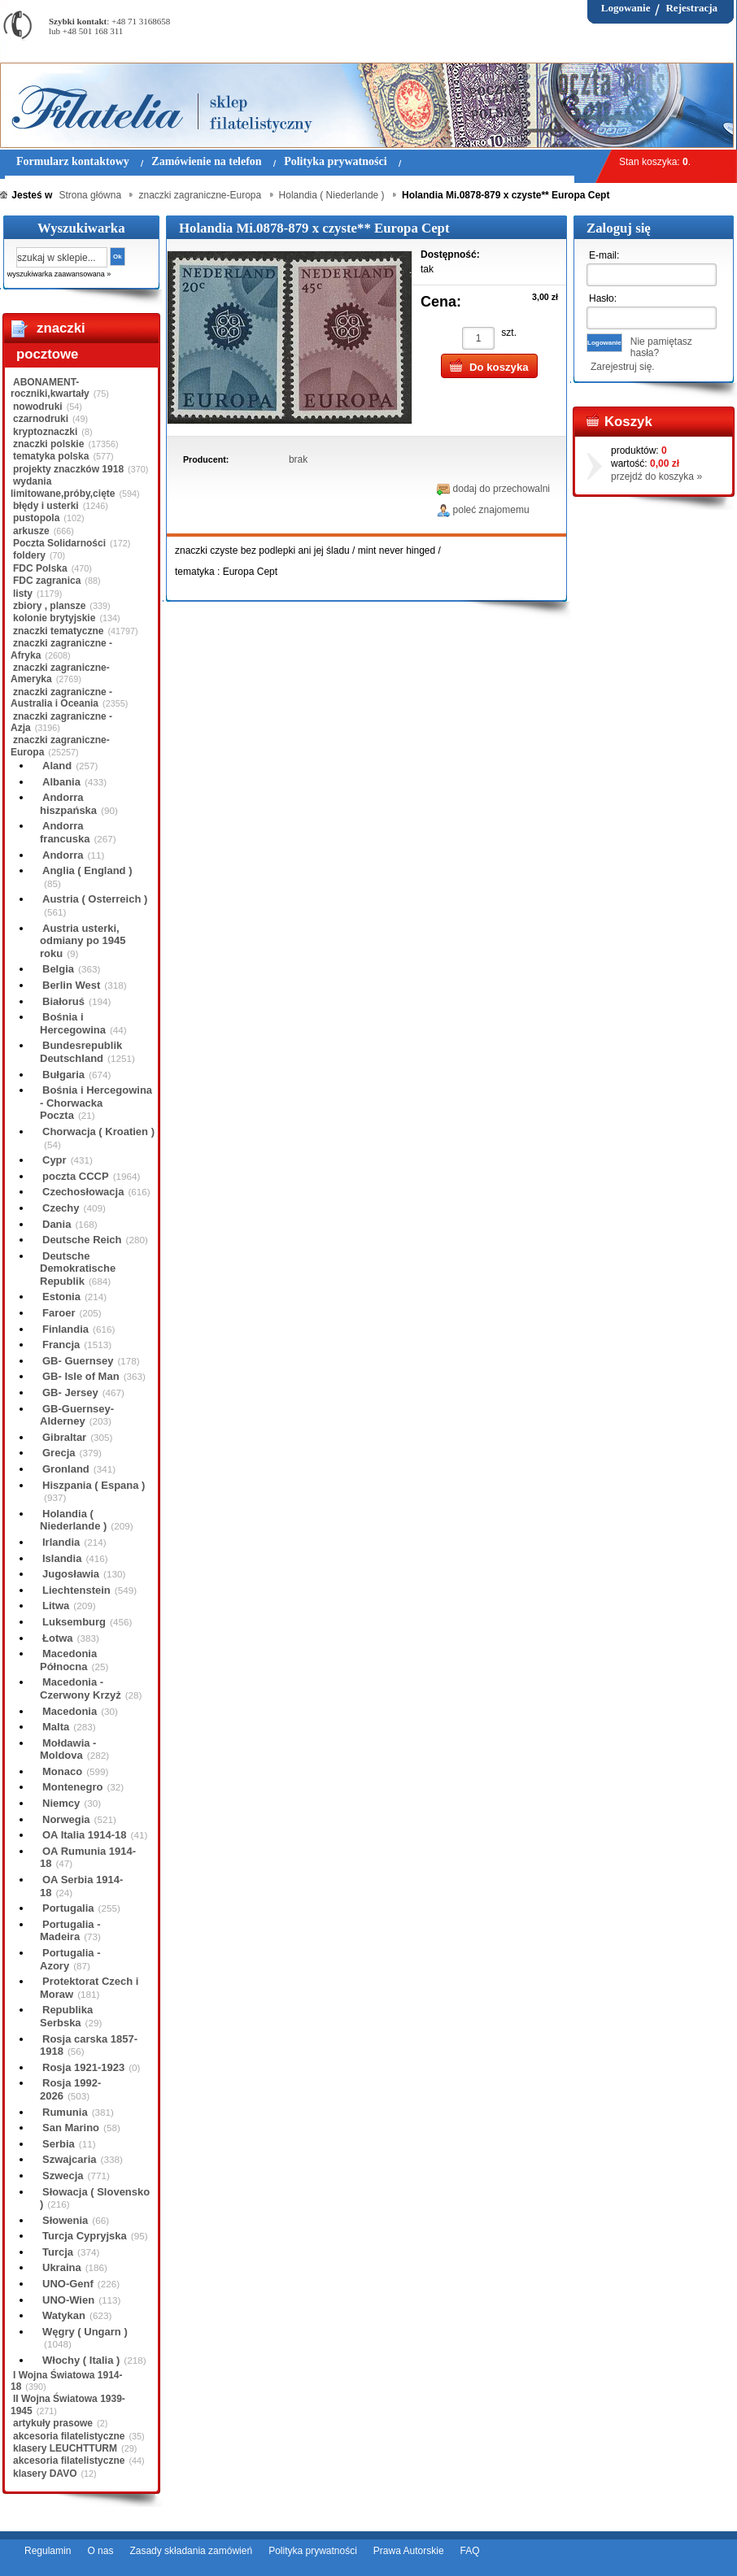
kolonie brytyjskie (54, 618)
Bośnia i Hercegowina (73, 1023)
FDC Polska (40, 568)
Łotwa (57, 1638)
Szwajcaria (69, 2159)
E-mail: (604, 255)
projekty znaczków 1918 (68, 469)
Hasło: (603, 298)
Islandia (61, 1558)
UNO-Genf (68, 2284)
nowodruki (38, 406)
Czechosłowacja (83, 1192)
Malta (55, 1727)
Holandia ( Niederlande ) (73, 1520)
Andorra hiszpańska (68, 803)
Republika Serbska (66, 2016)
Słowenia (65, 2220)
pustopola (36, 518)
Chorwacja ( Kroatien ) (98, 1131)
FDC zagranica (47, 580)
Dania (56, 1224)
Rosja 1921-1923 (83, 2067)
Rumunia (65, 2112)
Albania (61, 782)
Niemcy (61, 1803)
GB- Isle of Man (81, 1376)
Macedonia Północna (68, 1660)
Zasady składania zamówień (190, 2550)
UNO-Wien (68, 2300)
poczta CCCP (75, 1176)
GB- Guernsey (77, 1361)
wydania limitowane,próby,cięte (63, 487)
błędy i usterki (46, 505)
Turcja (57, 2252)
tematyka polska (51, 456)
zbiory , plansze (49, 605)
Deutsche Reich (82, 1240)
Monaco (62, 1771)
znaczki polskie (48, 444)
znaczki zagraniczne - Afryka (61, 648)
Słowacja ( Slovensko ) (95, 2198)
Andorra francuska (64, 832)
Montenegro (72, 1787)
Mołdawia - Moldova (68, 1749)
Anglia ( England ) (87, 870)
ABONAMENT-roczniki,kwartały (50, 387)
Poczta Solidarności (59, 543)
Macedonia (69, 1711)
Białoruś (63, 1001)
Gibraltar (64, 1437)
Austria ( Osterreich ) (94, 899)
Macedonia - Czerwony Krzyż (80, 1688)
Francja (61, 1344)
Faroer (58, 1313)
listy (23, 593)
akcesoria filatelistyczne (68, 2436)
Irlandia (61, 1542)
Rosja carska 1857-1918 (88, 2045)
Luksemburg (74, 1622)
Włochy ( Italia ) (81, 2360)
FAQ (470, 2550)
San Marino (70, 2127)
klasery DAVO (45, 2473)
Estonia (61, 1296)
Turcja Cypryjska (84, 2236)
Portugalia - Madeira (70, 1930)
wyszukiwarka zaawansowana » (59, 274)
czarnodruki (40, 418)
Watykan (63, 2315)
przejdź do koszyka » (656, 476)
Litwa (55, 1605)
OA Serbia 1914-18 (81, 1886)
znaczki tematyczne (58, 631)
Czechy (61, 1208)
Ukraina (61, 2267)
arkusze (31, 531)
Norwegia (66, 1819)
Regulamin (47, 2550)
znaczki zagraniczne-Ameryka (60, 673)
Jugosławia (70, 1574)
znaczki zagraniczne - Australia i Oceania (61, 697)
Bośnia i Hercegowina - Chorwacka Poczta (96, 1102)
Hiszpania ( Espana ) (93, 1485)
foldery (29, 555)
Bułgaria (63, 1074)
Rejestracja (691, 8)
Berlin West (71, 985)
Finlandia (65, 1329)
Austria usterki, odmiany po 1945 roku (82, 940)
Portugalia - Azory (70, 1959)
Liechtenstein (76, 1590)
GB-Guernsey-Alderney (77, 1415)
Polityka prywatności (312, 2550)
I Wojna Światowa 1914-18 (66, 2380)
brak (298, 459)
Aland (57, 765)
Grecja (58, 1453)
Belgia (58, 969)
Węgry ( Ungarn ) (85, 2332)
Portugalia (68, 1908)
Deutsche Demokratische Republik (78, 1268)
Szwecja (63, 2175)
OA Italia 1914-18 (84, 1835)
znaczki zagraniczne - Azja (61, 722)
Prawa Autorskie (408, 2550)
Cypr (54, 1160)
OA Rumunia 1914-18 (88, 1857)
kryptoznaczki (45, 431)
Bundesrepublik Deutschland (81, 1051)
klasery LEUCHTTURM (65, 2448)
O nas (100, 2550)
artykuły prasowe (53, 2423)
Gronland (65, 1469)
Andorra (63, 855)
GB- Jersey (70, 1392)
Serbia (58, 2144)
